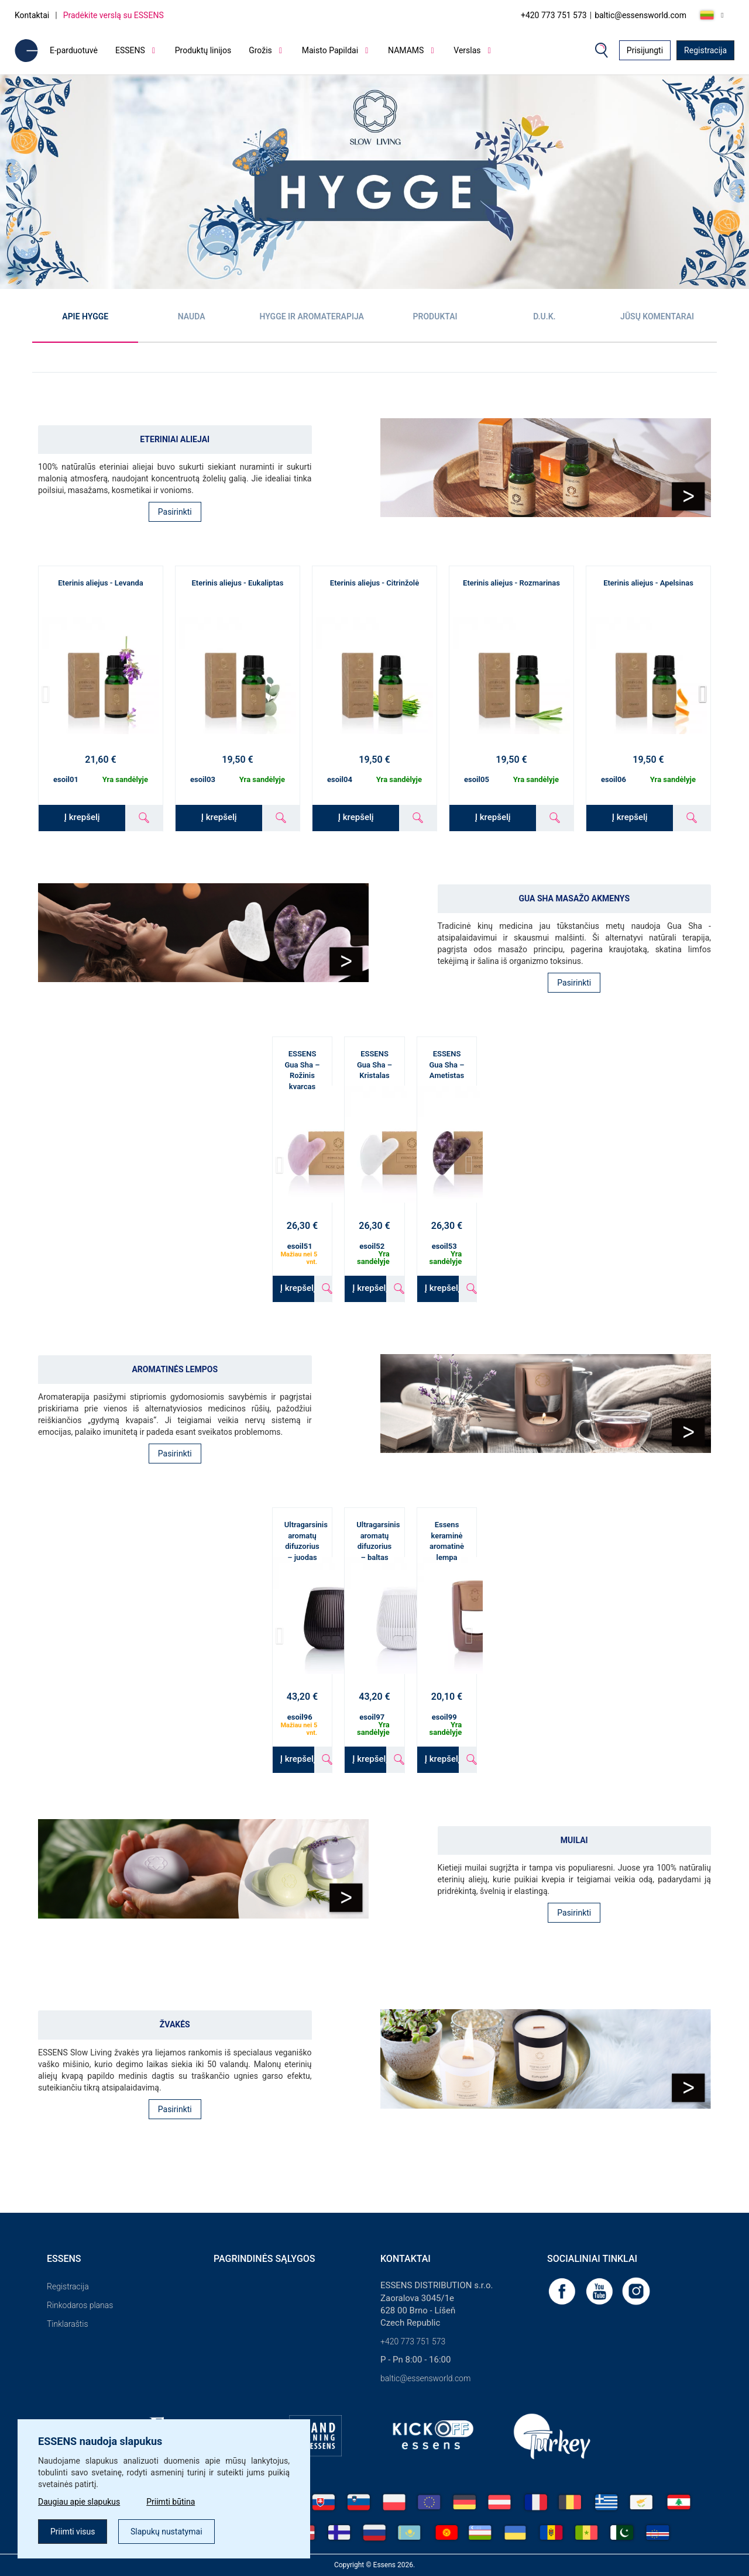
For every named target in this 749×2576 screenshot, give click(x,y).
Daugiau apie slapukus (79, 2501)
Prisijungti (645, 50)
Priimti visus (72, 2531)
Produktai (435, 316)
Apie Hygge (85, 316)
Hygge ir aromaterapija (311, 316)
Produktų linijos (203, 50)
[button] (703, 694)
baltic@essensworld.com (640, 15)
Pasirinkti (175, 511)
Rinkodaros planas (80, 2305)
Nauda (191, 316)
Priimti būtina (170, 2501)
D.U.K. (544, 316)
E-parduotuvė (74, 50)
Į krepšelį (82, 817)
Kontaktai (32, 15)
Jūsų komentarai (657, 316)
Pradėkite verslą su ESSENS (113, 15)
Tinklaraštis (67, 2324)
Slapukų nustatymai (166, 2531)
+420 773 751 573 (554, 15)
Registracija (705, 50)
